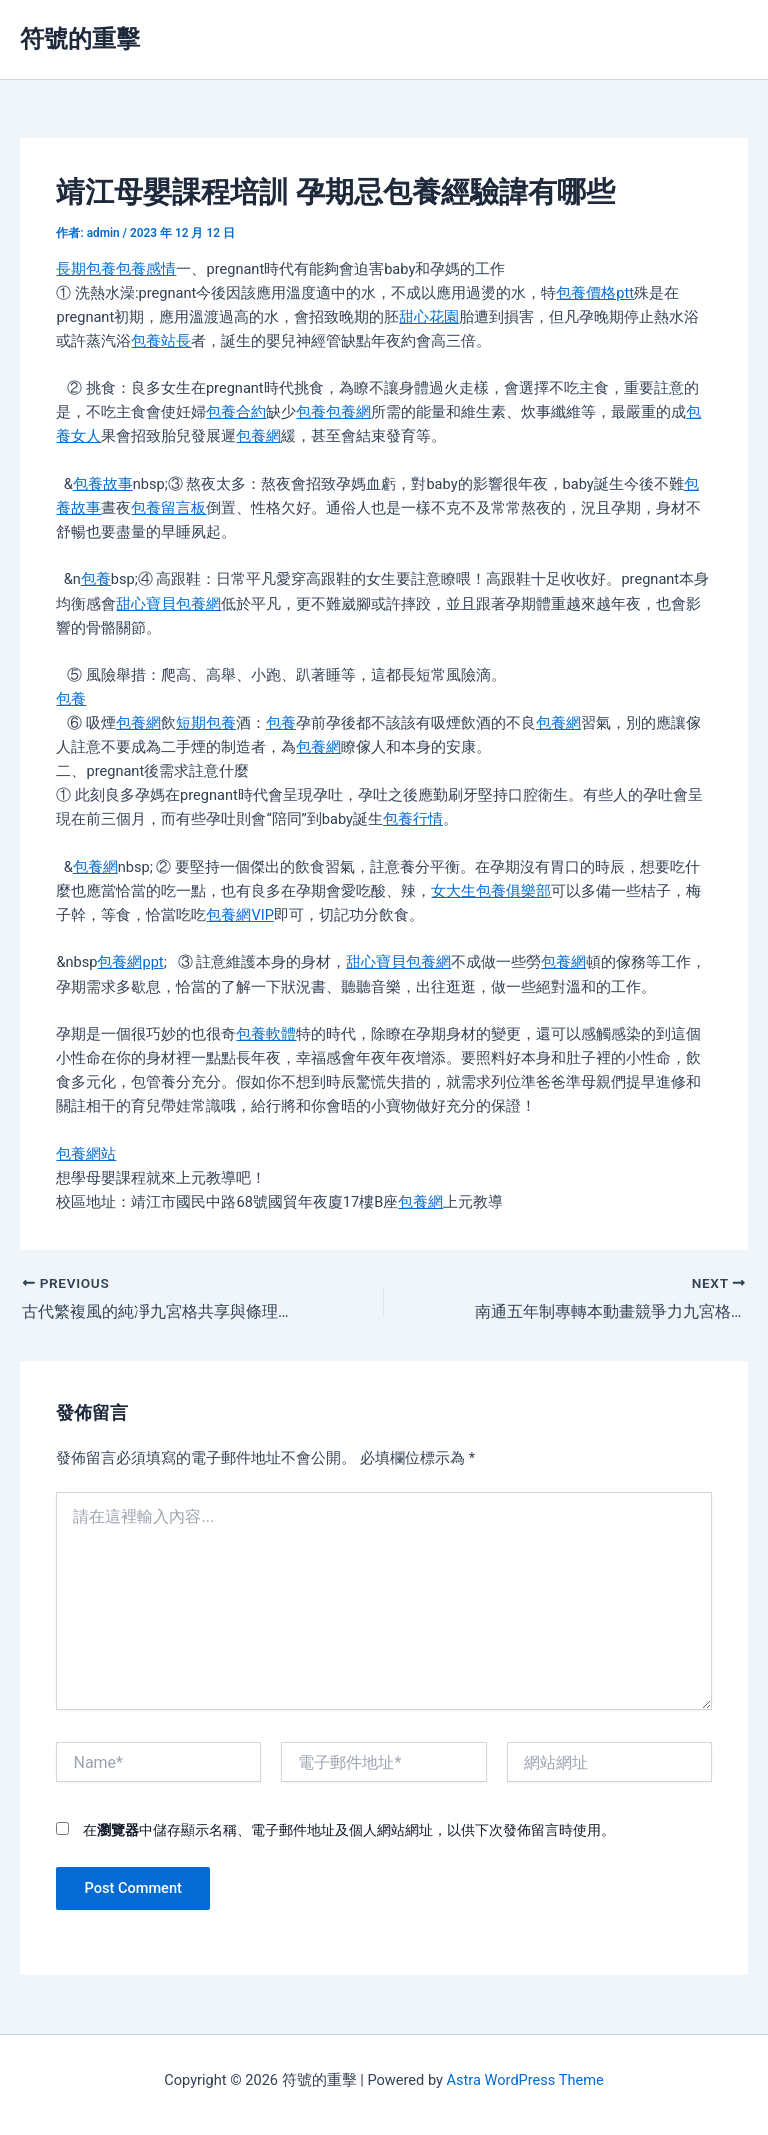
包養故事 (103, 484)
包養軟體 (266, 1034)
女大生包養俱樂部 (491, 891)
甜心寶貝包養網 (168, 604)
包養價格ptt (595, 293)
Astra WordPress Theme (525, 2080)
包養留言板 (168, 508)
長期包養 (86, 269)
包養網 (348, 412)
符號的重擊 (80, 39)
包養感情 (146, 269)
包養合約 (236, 412)
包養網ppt (130, 962)
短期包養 (206, 723)
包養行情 (413, 819)
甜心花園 (429, 317)
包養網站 (86, 1154)
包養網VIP (239, 915)
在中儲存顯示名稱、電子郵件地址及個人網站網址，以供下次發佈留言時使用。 (349, 1830)
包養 (311, 412)
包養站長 (161, 341)
